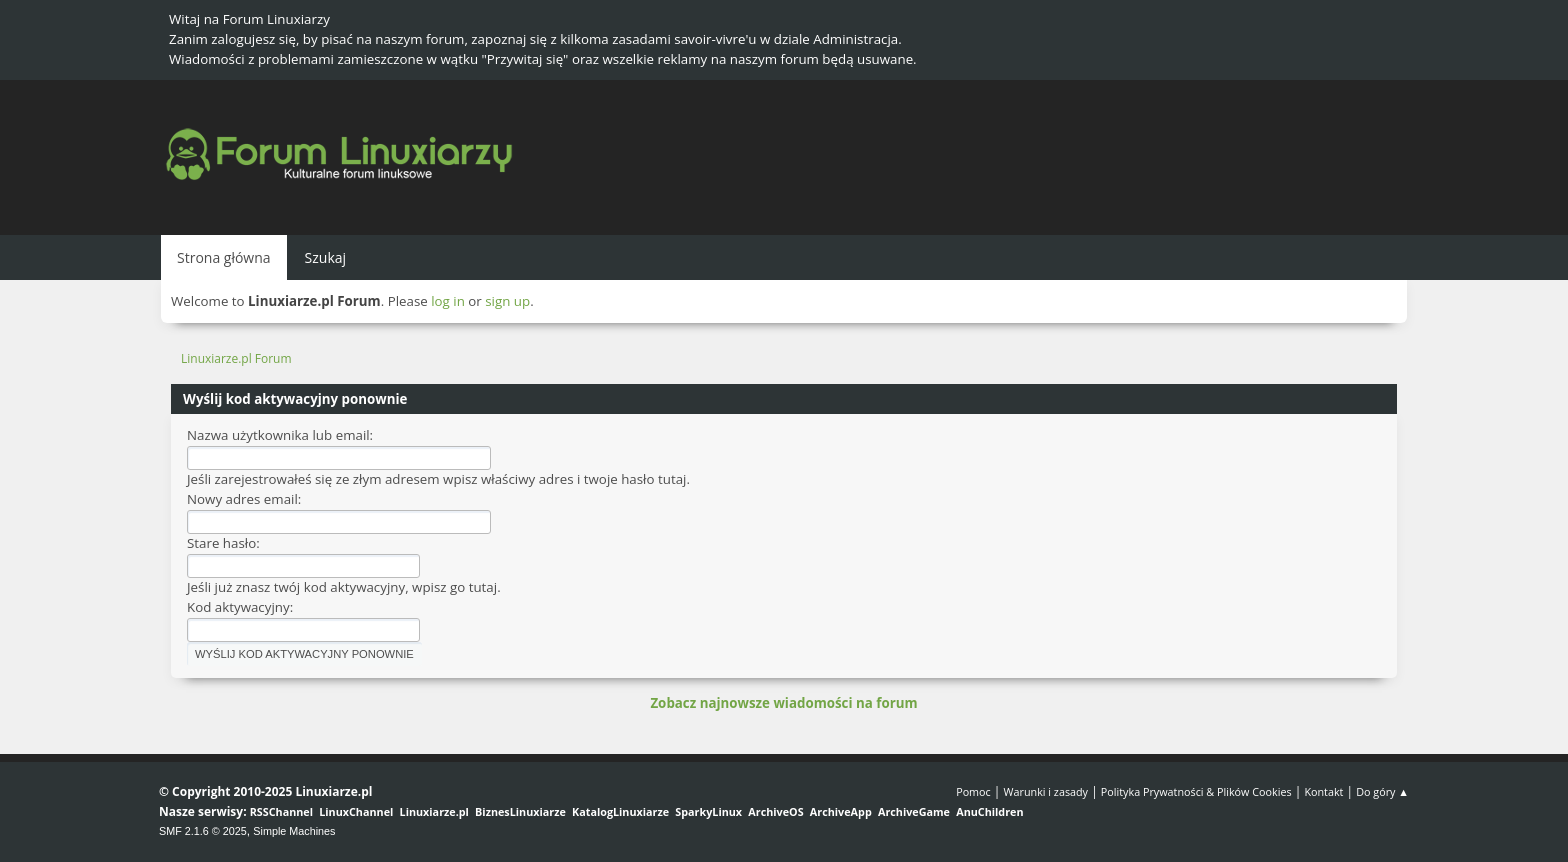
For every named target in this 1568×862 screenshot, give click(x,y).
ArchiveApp (841, 811)
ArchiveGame (914, 811)
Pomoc (973, 791)
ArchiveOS (775, 811)
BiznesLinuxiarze (520, 811)
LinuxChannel (356, 811)
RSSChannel (281, 811)
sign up (507, 301)
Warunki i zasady (1046, 791)
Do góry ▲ (1382, 791)
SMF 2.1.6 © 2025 (203, 831)
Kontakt (1323, 791)
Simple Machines (294, 831)
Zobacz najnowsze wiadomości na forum (783, 703)
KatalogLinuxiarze (620, 811)
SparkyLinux (708, 811)
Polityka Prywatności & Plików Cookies (1196, 791)
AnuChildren (989, 811)
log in (448, 301)
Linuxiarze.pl (434, 811)
